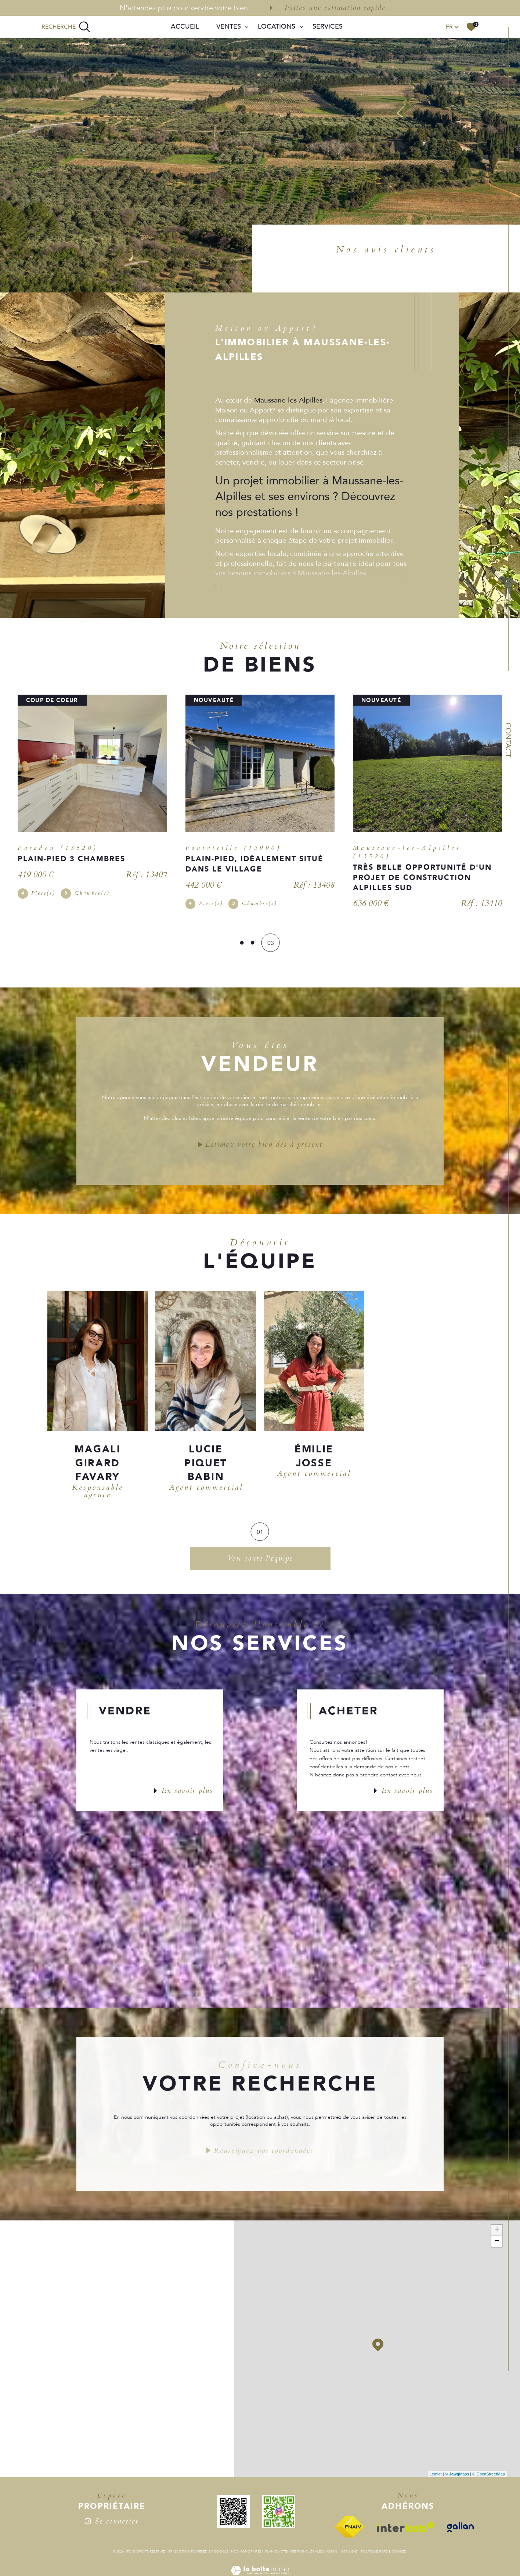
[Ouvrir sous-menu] (246, 26)
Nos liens (349, 2554)
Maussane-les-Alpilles (288, 400)
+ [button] (497, 2232)
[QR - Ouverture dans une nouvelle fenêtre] (237, 2513)
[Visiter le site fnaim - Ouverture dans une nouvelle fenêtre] (353, 2529)
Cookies (399, 2554)
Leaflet (436, 2476)
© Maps (457, 2476)
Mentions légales (306, 2554)
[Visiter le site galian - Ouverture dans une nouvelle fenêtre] (464, 2529)
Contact (508, 740)
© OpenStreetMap (488, 2476)
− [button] (497, 2243)
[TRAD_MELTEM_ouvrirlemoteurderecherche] (65, 27)
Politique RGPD (374, 2554)
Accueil (185, 26)
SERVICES (328, 26)
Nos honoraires (246, 2554)
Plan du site (276, 2554)
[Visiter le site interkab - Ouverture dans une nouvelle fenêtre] (409, 2530)
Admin (331, 2554)
